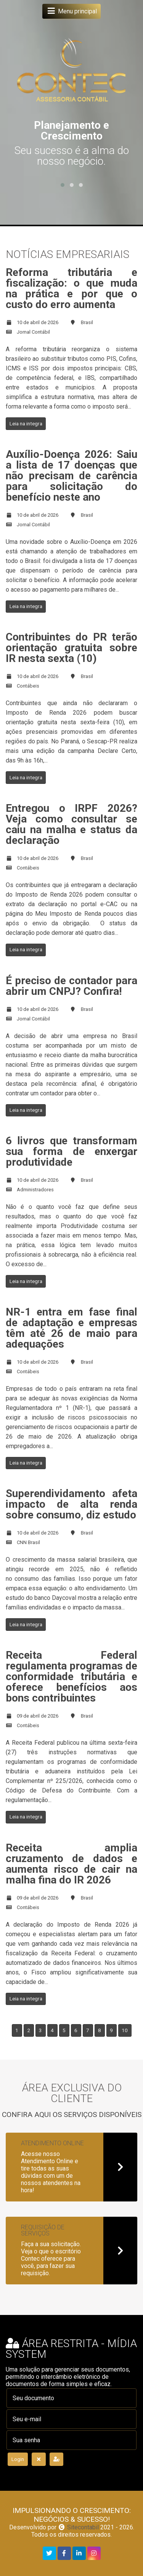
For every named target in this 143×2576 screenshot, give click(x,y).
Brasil (87, 322)
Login (17, 2459)
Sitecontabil (83, 2527)
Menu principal (71, 11)
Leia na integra (26, 423)
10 (125, 2030)
